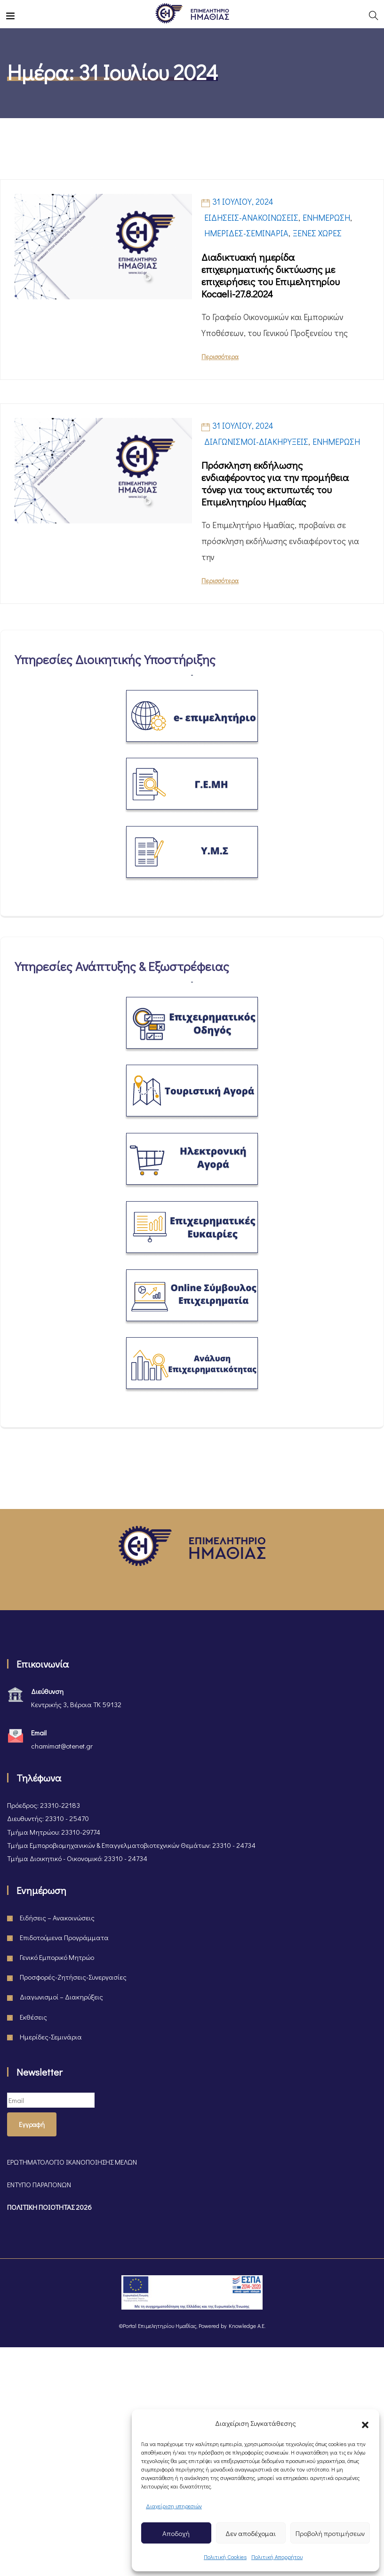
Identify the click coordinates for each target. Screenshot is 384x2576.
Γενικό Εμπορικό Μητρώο (57, 1957)
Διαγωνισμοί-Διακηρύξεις (256, 441)
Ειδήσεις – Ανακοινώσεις (57, 1917)
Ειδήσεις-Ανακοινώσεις (251, 217)
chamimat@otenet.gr (62, 1745)
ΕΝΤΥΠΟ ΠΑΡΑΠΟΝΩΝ (39, 2184)
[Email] (51, 2100)
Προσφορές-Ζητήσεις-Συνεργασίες (73, 1977)
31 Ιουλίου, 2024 (242, 201)
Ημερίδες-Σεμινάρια (246, 233)
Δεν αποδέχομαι (250, 2533)
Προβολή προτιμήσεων (330, 2533)
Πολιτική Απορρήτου (277, 2556)
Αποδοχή (176, 2533)
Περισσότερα (220, 356)
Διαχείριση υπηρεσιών (174, 2506)
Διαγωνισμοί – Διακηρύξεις (61, 1996)
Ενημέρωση (326, 217)
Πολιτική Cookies (225, 2556)
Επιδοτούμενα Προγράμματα (64, 1937)
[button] (365, 2423)
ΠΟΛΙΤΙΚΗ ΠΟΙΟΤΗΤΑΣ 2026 (49, 2207)
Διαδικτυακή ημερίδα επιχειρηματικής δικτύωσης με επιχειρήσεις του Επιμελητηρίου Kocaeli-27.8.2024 (270, 275)
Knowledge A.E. (247, 2325)
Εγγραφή (32, 2124)
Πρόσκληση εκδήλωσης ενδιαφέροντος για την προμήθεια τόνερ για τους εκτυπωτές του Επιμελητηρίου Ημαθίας (275, 483)
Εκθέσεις (33, 2017)
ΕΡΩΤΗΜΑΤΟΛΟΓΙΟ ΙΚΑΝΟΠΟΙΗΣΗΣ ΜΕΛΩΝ (72, 2162)
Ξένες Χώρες (317, 233)
